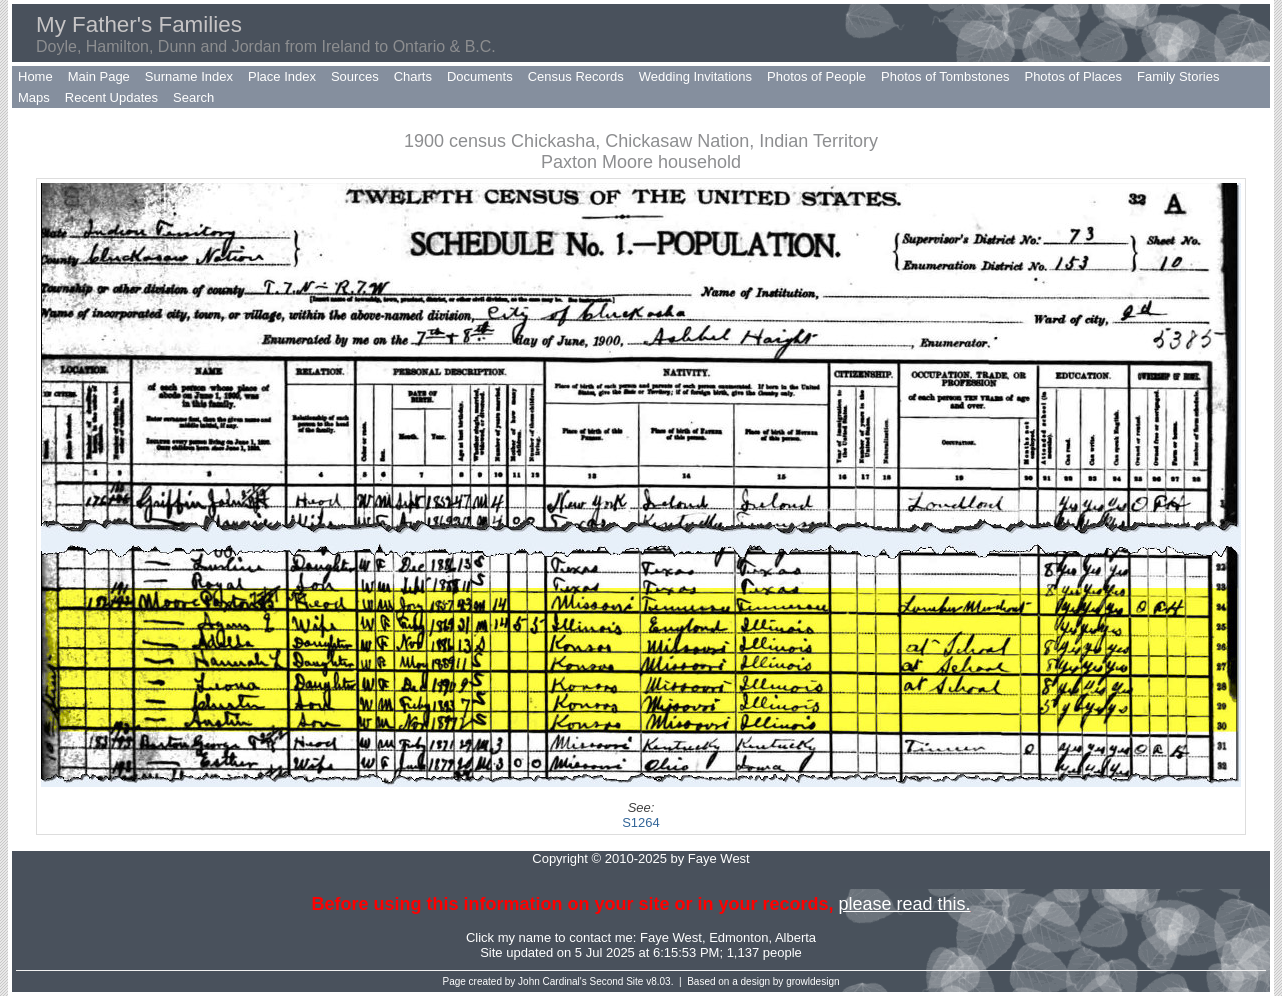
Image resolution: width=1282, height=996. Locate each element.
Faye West (671, 937)
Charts (413, 76)
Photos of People (816, 76)
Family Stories (1178, 76)
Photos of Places (1073, 76)
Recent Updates (111, 97)
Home (35, 76)
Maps (34, 97)
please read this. (904, 904)
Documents (480, 76)
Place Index (282, 76)
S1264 (641, 822)
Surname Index (189, 76)
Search (193, 97)
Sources (355, 76)
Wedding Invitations (695, 76)
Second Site (617, 981)
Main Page (99, 76)
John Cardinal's (552, 981)
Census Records (576, 76)
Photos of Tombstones (945, 76)
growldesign (812, 981)
